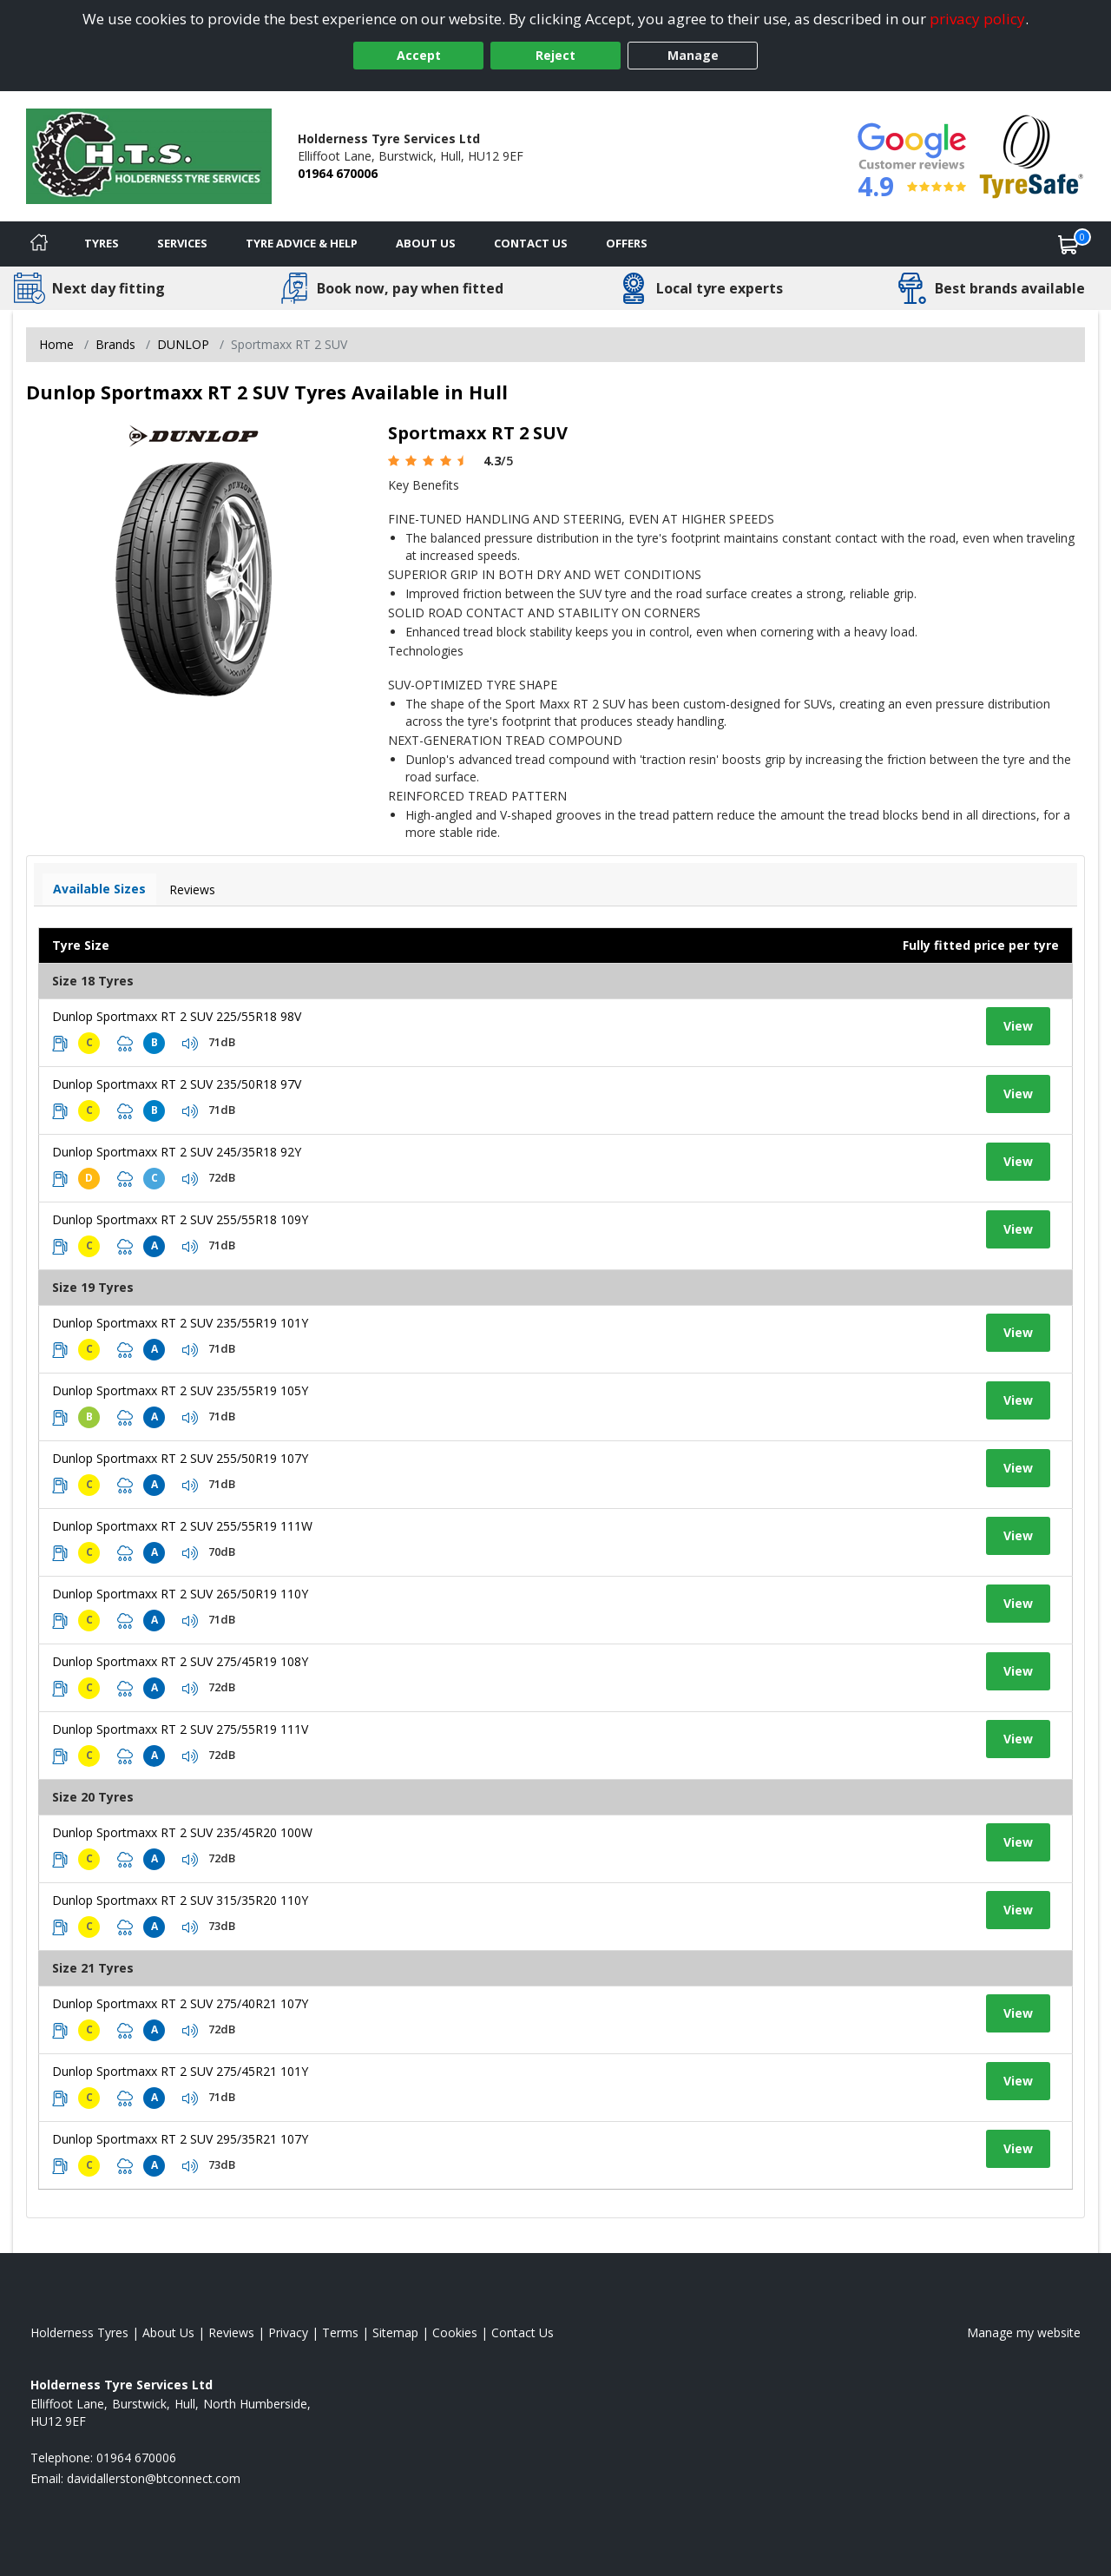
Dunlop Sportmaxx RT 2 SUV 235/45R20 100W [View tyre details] (182, 1832)
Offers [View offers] (627, 243)
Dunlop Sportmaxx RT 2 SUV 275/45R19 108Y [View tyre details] (180, 1661)
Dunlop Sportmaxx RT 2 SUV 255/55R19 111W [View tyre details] (182, 1526)
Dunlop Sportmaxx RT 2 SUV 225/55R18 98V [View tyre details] (176, 1016)
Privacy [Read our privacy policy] (288, 2332)
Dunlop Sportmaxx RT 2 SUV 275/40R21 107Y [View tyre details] (180, 2003)
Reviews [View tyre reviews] (192, 889)
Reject (555, 55)
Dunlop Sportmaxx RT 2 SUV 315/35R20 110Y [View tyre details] (180, 1900)
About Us (426, 243)
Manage (693, 55)
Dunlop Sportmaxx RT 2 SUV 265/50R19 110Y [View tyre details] (180, 1593)
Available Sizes (99, 888)
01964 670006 (338, 173)
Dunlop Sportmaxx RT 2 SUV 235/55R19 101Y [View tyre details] (180, 1322)
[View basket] (1068, 244)
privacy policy (977, 19)
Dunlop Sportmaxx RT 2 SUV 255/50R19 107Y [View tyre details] (180, 1458)
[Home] (39, 244)
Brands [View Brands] (115, 344)
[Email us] (153, 2478)
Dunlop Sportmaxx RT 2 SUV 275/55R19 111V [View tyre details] (180, 1729)
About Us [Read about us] (168, 2332)
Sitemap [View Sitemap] (395, 2332)
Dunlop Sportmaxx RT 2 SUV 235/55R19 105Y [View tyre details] (180, 1390)
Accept (419, 55)
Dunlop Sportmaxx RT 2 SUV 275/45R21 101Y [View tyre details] (180, 2071)
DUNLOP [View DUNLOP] (183, 344)
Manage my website (1024, 2332)
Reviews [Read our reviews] (231, 2332)
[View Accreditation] (1031, 155)
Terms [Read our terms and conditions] (340, 2332)
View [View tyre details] (1018, 1026)
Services (182, 243)
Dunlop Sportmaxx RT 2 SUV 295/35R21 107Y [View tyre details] (180, 2139)
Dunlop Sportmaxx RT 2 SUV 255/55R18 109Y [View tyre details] (180, 1219)
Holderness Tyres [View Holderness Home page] (79, 2332)
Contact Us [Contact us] (531, 243)
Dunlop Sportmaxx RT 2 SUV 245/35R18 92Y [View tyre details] (176, 1151)
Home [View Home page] (56, 344)
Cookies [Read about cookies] (454, 2332)
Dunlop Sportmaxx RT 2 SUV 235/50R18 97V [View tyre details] (176, 1084)
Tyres (101, 243)
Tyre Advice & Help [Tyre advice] (302, 243)
